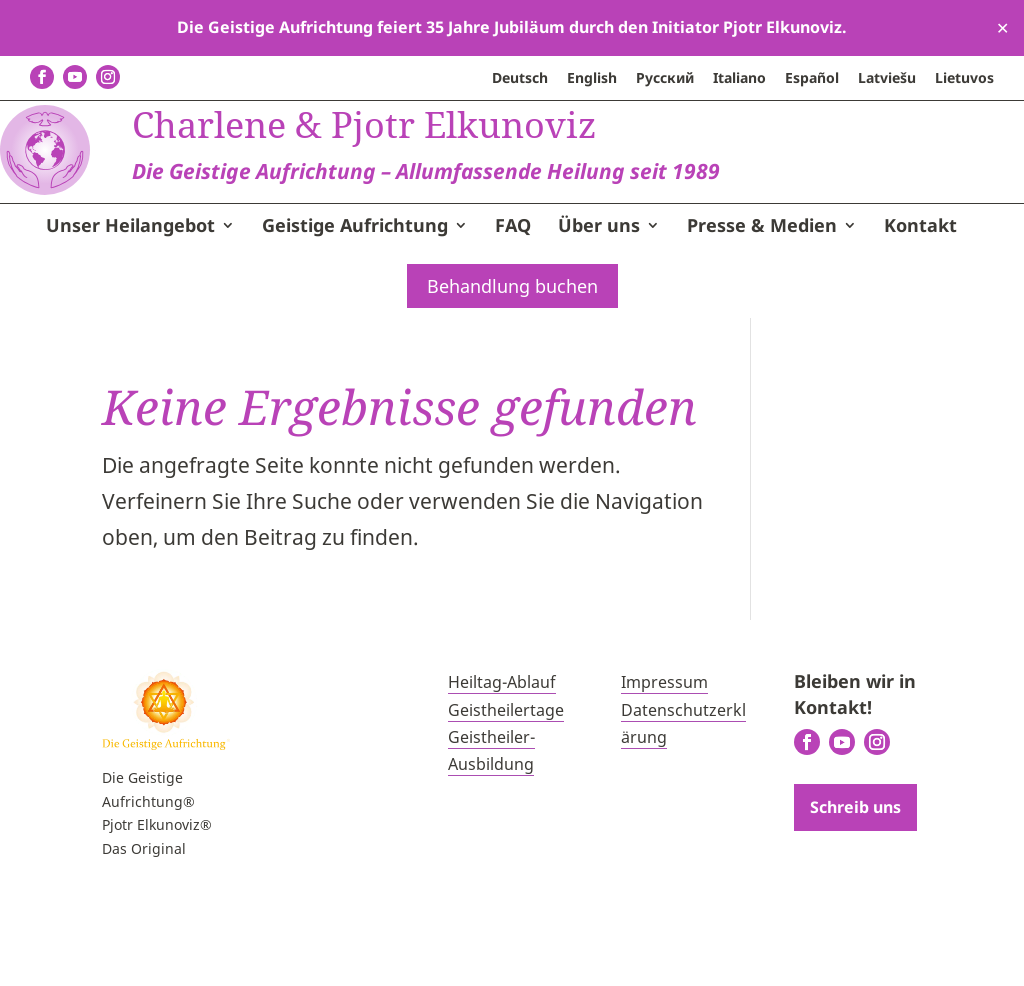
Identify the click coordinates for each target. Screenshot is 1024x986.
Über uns (599, 307)
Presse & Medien (762, 307)
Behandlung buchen (512, 366)
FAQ (513, 307)
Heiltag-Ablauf (502, 762)
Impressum (664, 762)
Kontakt (920, 307)
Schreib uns (855, 887)
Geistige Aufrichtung (355, 307)
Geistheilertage (506, 789)
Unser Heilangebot (130, 307)
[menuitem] (520, 83)
